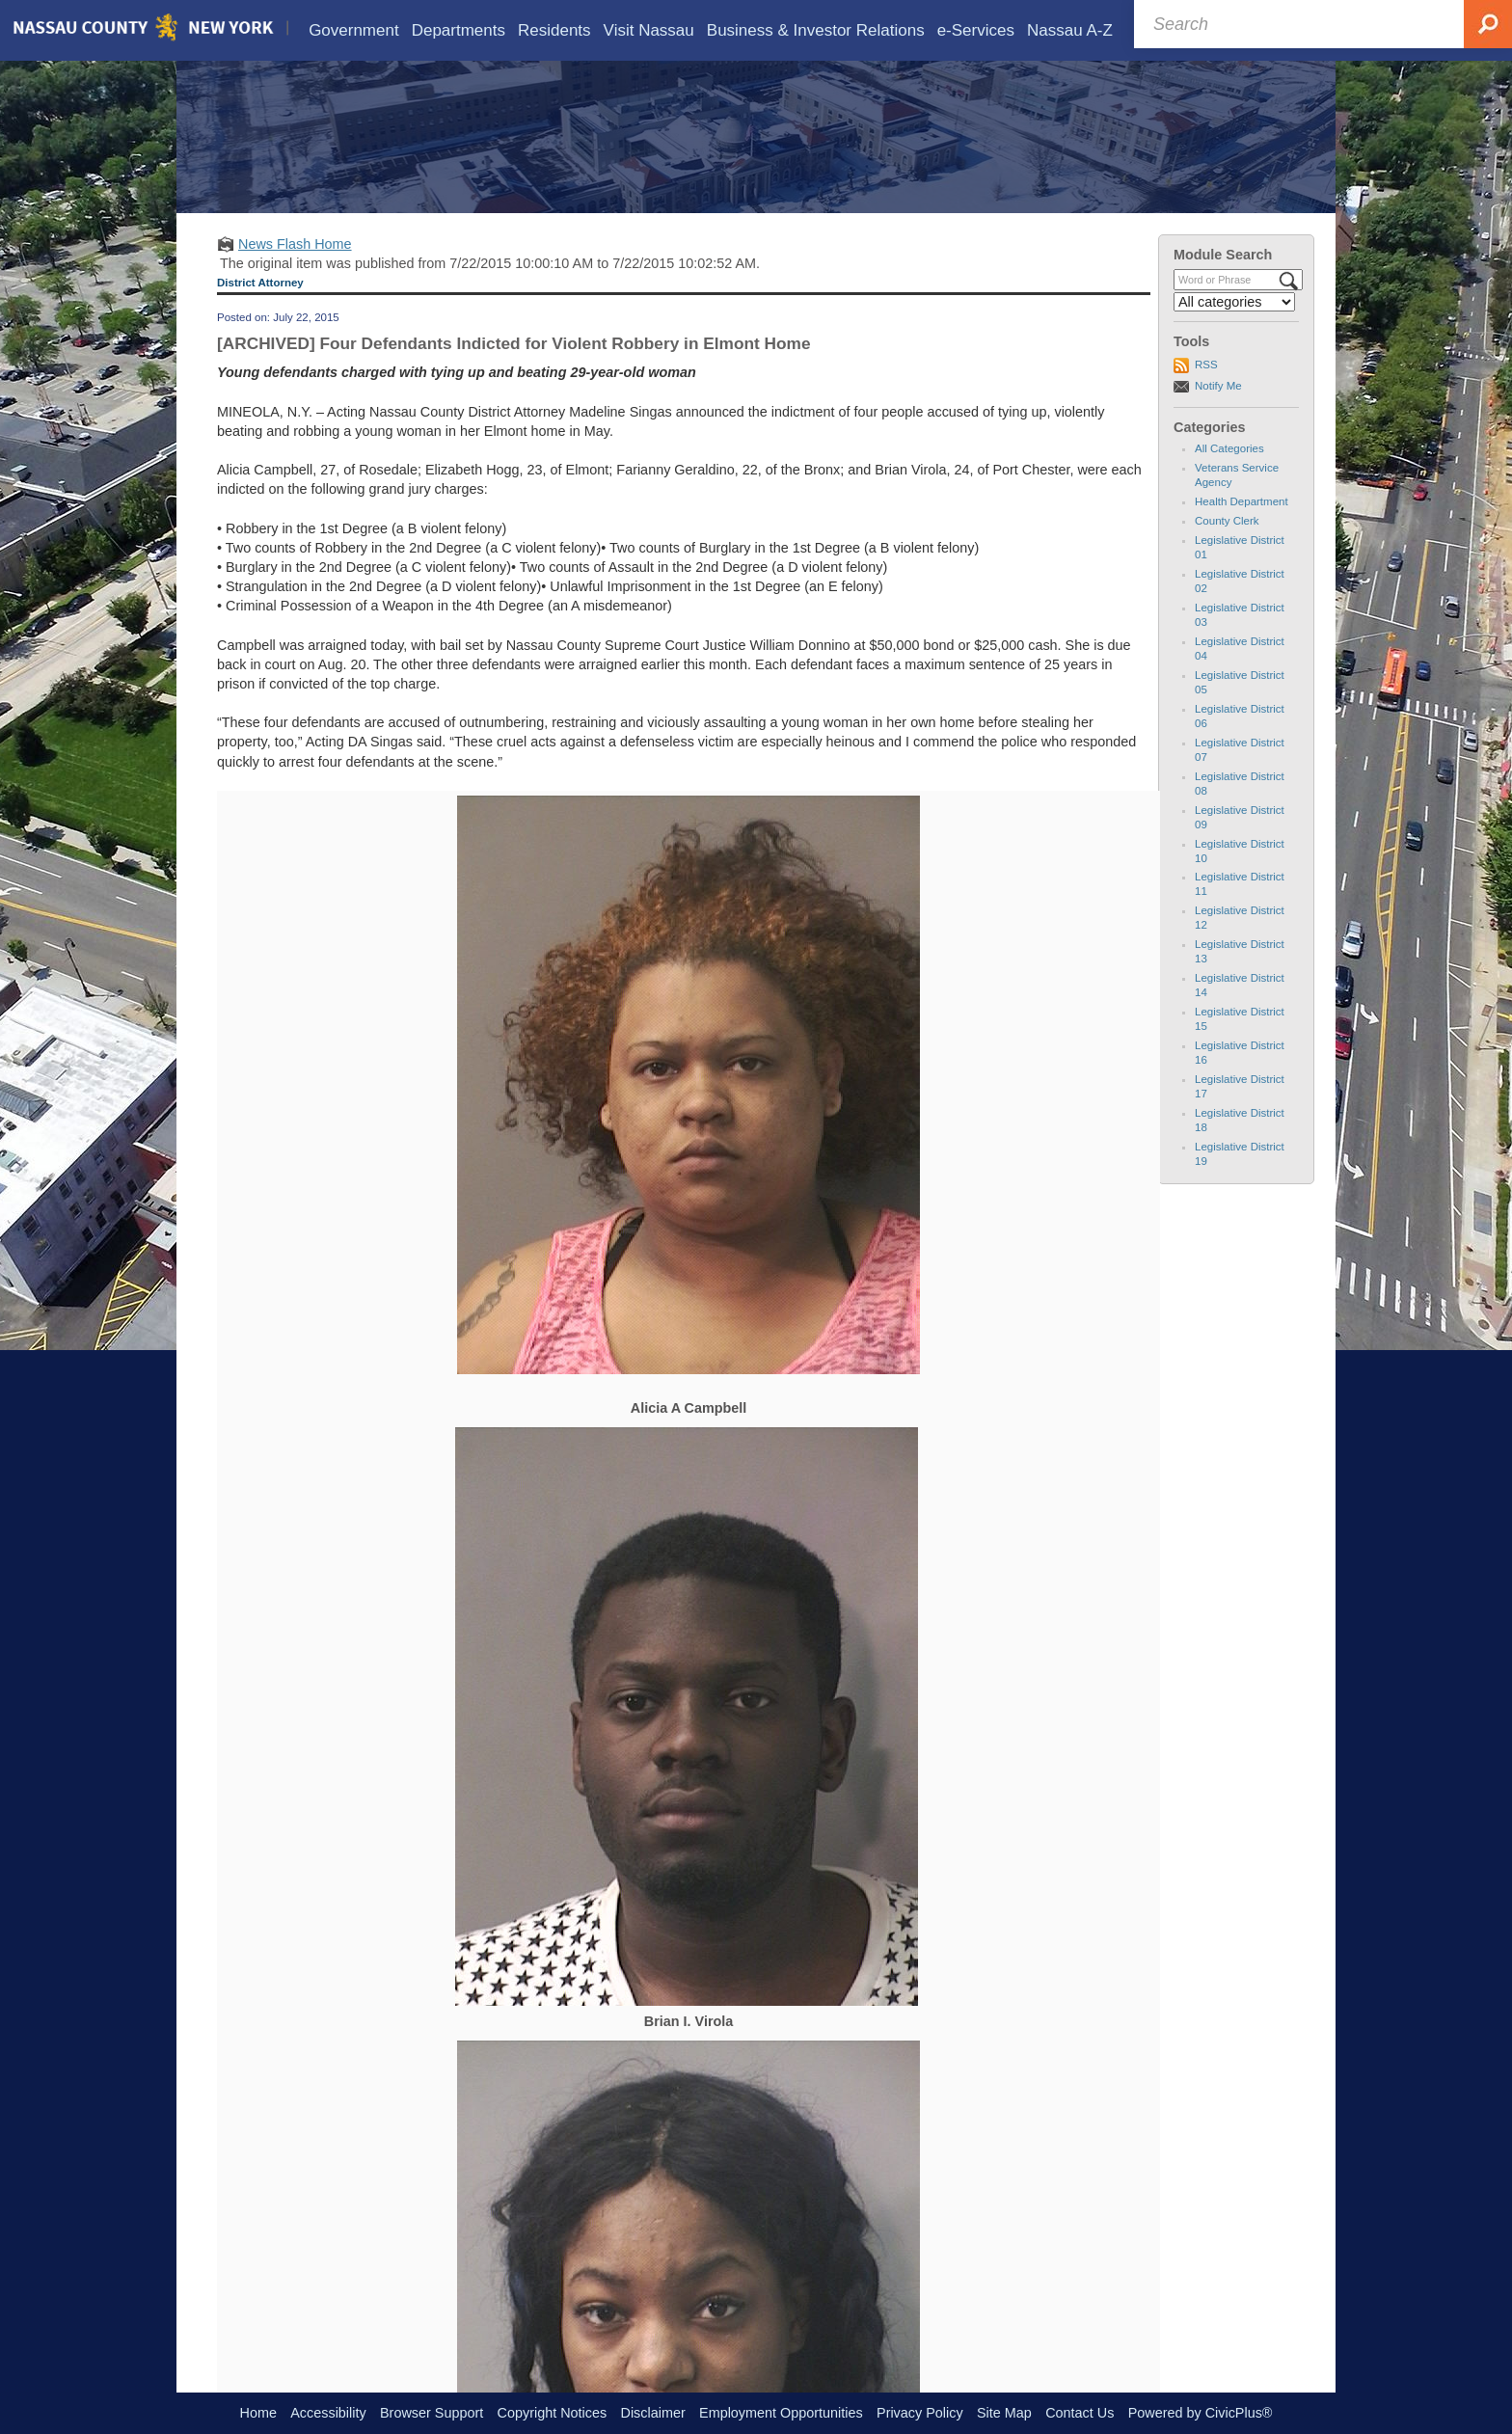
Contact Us (1079, 2412)
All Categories (1229, 476)
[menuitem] (354, 30)
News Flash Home (295, 272)
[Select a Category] (1234, 329)
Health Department (1241, 529)
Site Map (1004, 2412)
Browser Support (431, 2412)
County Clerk (1227, 548)
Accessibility (327, 2412)
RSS (1206, 392)
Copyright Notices (553, 2412)
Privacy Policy (920, 2412)
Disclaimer (653, 2412)
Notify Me (1218, 413)
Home (258, 2412)
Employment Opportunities (781, 2412)
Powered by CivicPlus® (1200, 2412)
